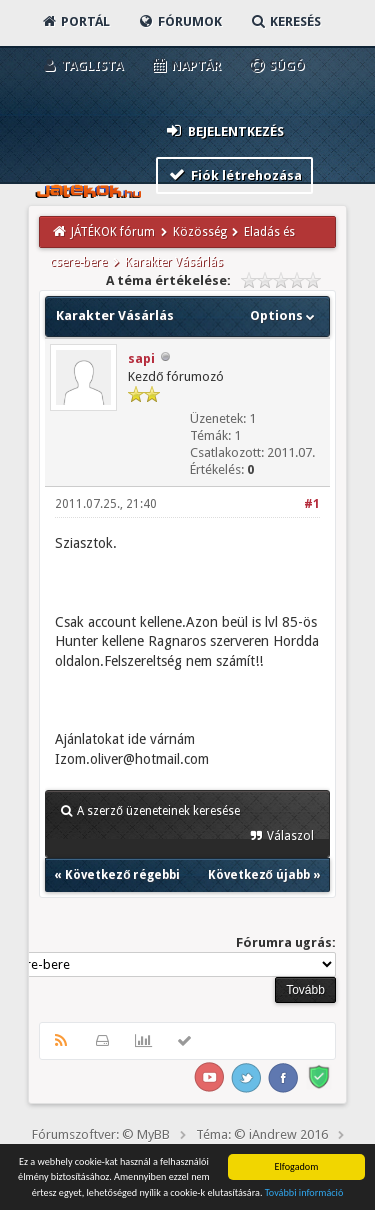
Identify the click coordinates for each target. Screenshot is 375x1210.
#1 (312, 504)
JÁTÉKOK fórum (113, 232)
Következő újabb (259, 875)
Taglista (81, 65)
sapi (141, 358)
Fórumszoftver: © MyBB (101, 1134)
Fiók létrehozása (234, 174)
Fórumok (179, 21)
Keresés (285, 21)
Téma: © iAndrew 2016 (262, 1134)
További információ (304, 1193)
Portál (75, 21)
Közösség (200, 232)
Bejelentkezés (224, 130)
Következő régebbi (122, 875)
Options (284, 315)
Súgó (276, 65)
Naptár (185, 65)
